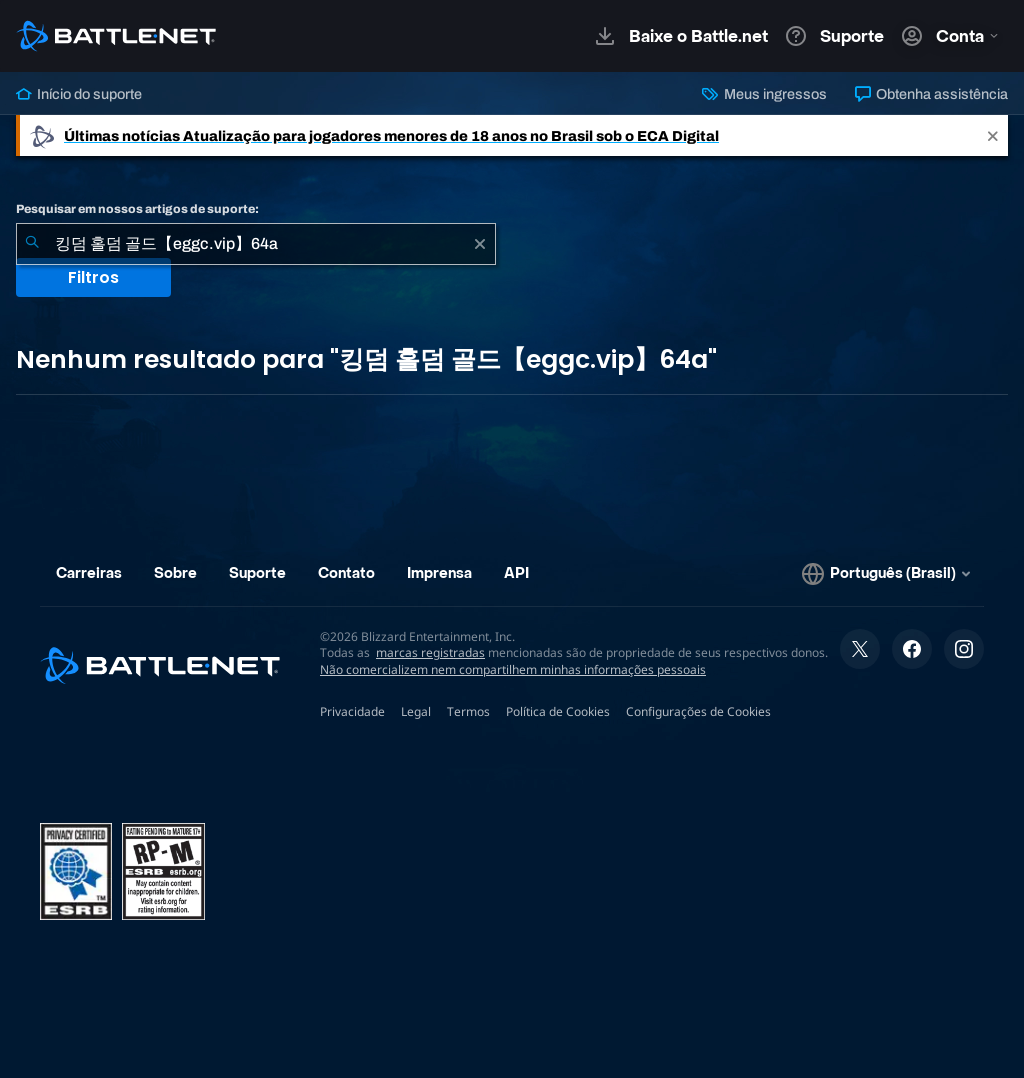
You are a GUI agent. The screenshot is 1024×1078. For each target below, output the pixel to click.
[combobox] (256, 244)
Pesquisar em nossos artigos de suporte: (137, 209)
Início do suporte (79, 94)
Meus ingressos (764, 94)
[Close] (993, 135)
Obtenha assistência (931, 94)
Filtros (93, 277)
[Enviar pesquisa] (32, 244)
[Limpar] (480, 244)
